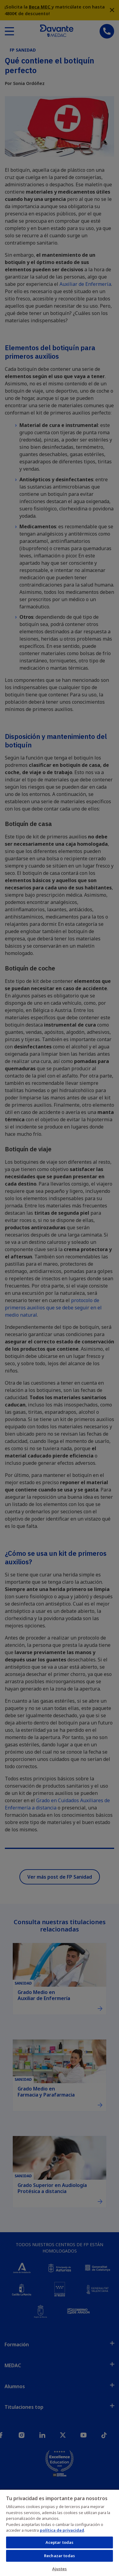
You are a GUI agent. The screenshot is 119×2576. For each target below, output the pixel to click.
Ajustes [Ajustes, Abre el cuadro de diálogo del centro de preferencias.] (59, 2568)
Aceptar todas (60, 2542)
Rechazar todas (59, 2555)
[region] (59, 2532)
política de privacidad (62, 2530)
